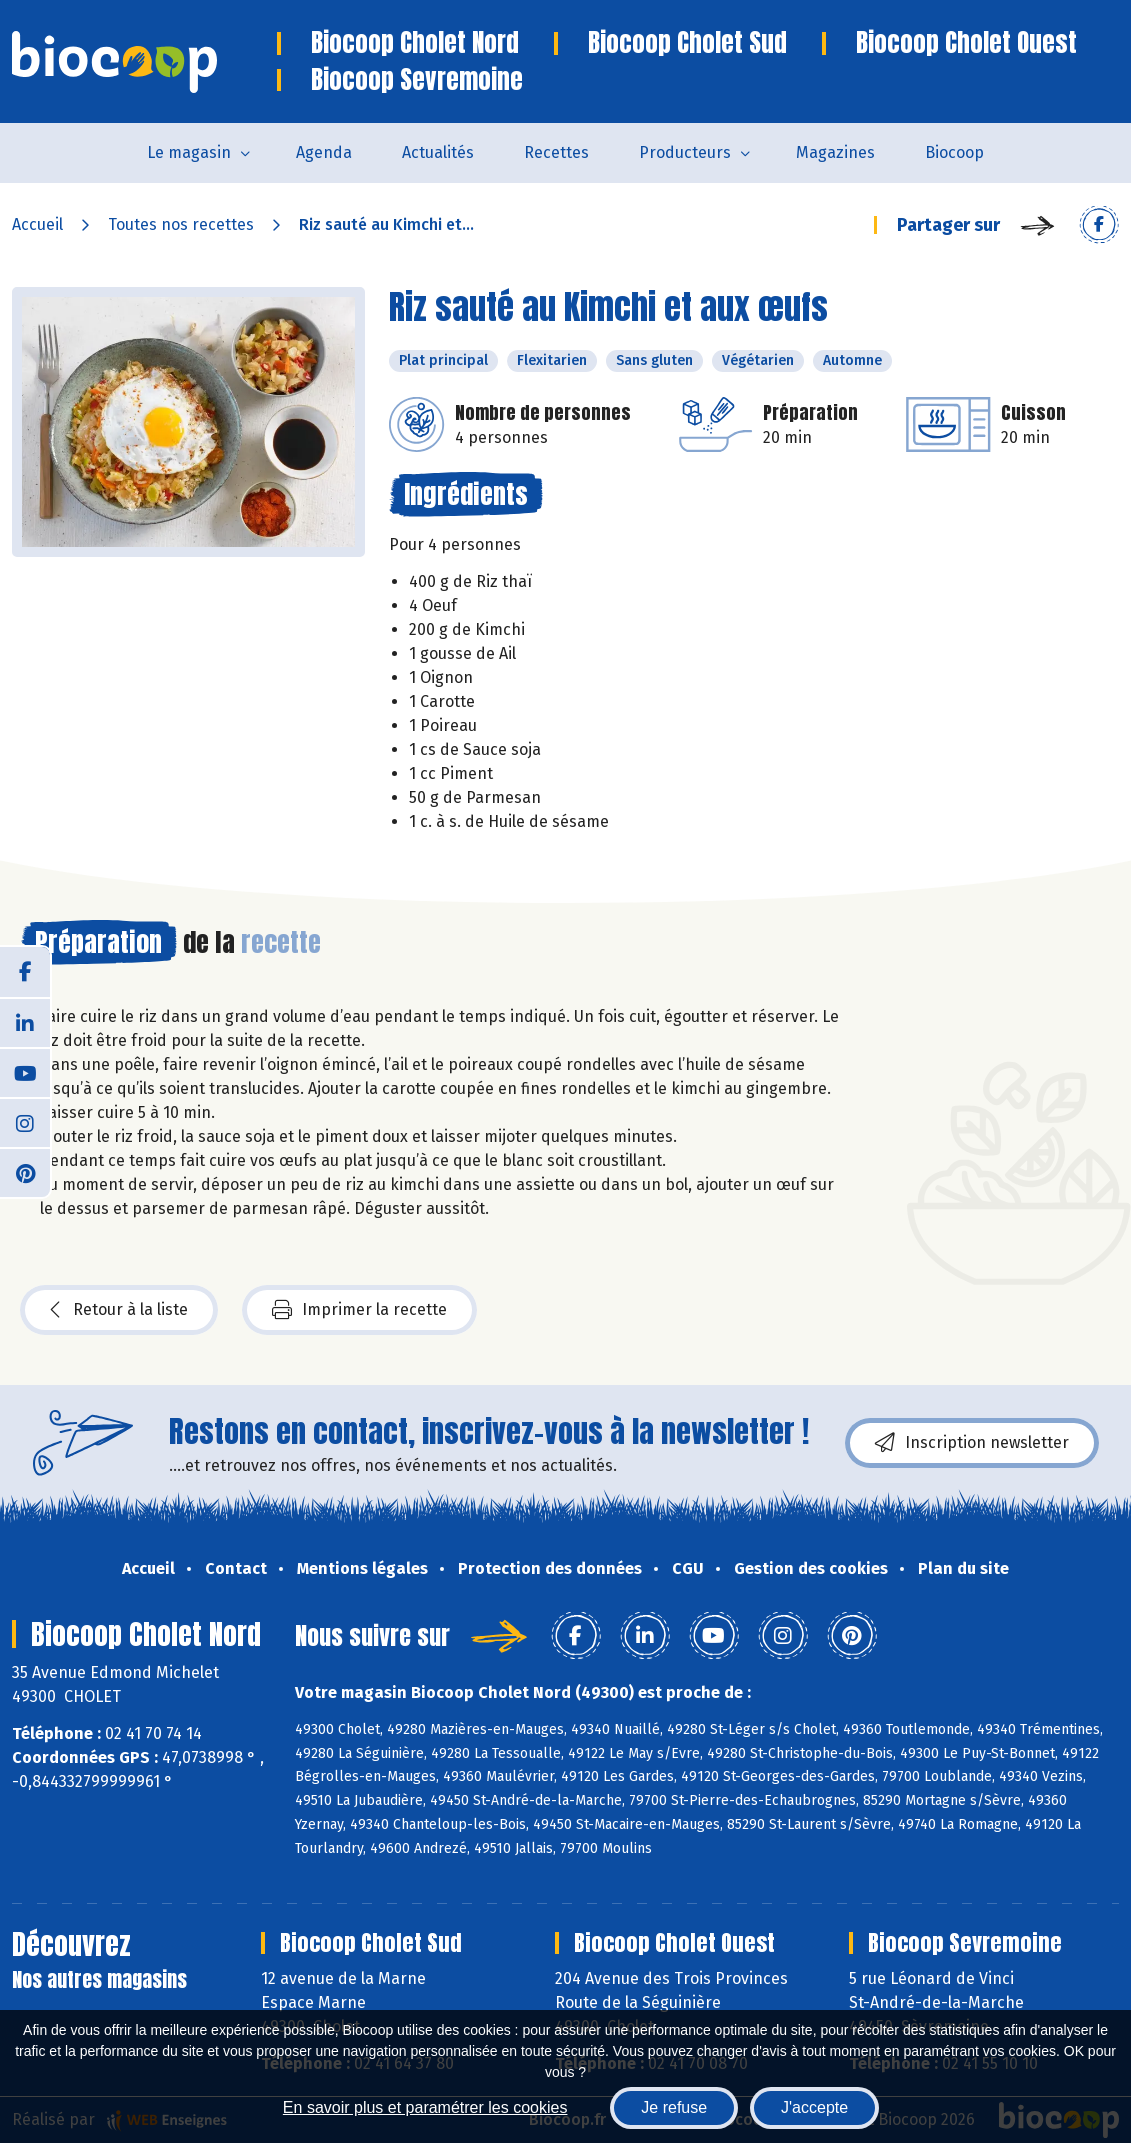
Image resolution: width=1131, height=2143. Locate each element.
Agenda (324, 152)
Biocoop (954, 152)
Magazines (835, 152)
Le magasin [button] (189, 152)
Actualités (438, 152)
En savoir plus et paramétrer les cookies (425, 2107)
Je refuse (674, 2107)
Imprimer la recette (359, 1310)
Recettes (556, 152)
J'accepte (814, 2107)
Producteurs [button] (685, 152)
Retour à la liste (119, 1310)
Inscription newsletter (972, 1443)
